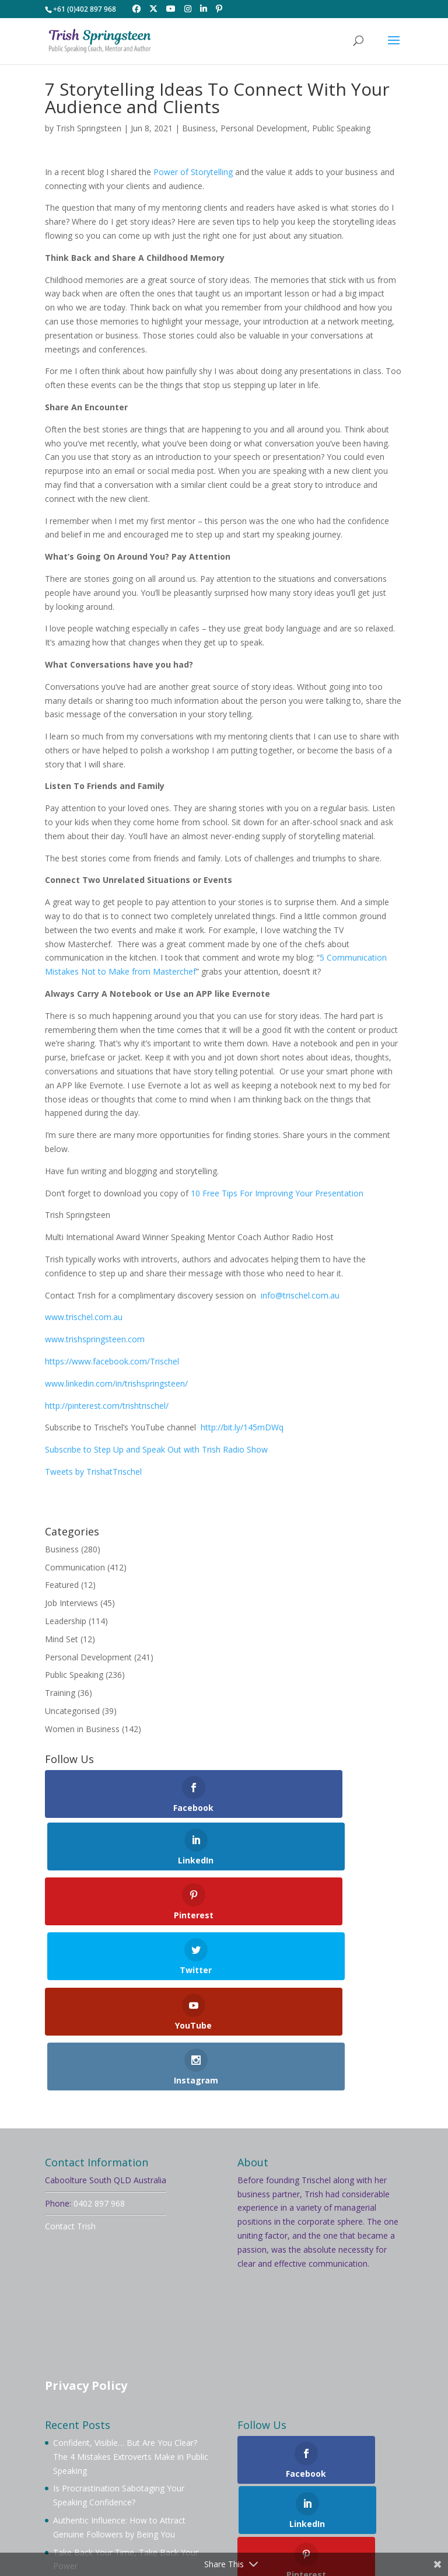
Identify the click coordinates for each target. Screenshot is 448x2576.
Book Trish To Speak (212, 2471)
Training (60, 1692)
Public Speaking (341, 128)
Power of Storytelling (193, 171)
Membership (293, 2471)
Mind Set (61, 1639)
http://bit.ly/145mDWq (242, 1427)
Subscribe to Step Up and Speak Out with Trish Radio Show (156, 1449)
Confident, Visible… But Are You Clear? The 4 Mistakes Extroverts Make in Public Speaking (130, 2293)
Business (199, 128)
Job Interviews (71, 1602)
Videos (198, 2485)
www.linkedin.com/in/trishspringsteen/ (116, 1383)
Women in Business (82, 1728)
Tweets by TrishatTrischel (93, 1471)
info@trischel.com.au (300, 1295)
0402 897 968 (99, 2040)
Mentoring (355, 2471)
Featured (62, 1584)
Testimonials (285, 2485)
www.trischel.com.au (84, 1316)
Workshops (100, 2485)
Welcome (77, 2471)
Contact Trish (70, 2063)
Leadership (65, 1620)
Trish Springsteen (88, 128)
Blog (235, 2485)
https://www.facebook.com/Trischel (112, 1361)
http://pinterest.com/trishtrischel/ (107, 1405)
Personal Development (263, 128)
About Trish (133, 2471)
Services (154, 2485)
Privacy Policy (86, 2223)
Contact (341, 2485)
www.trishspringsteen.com (95, 1339)
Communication (75, 1567)
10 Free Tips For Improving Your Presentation (277, 1193)
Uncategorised (72, 1710)
